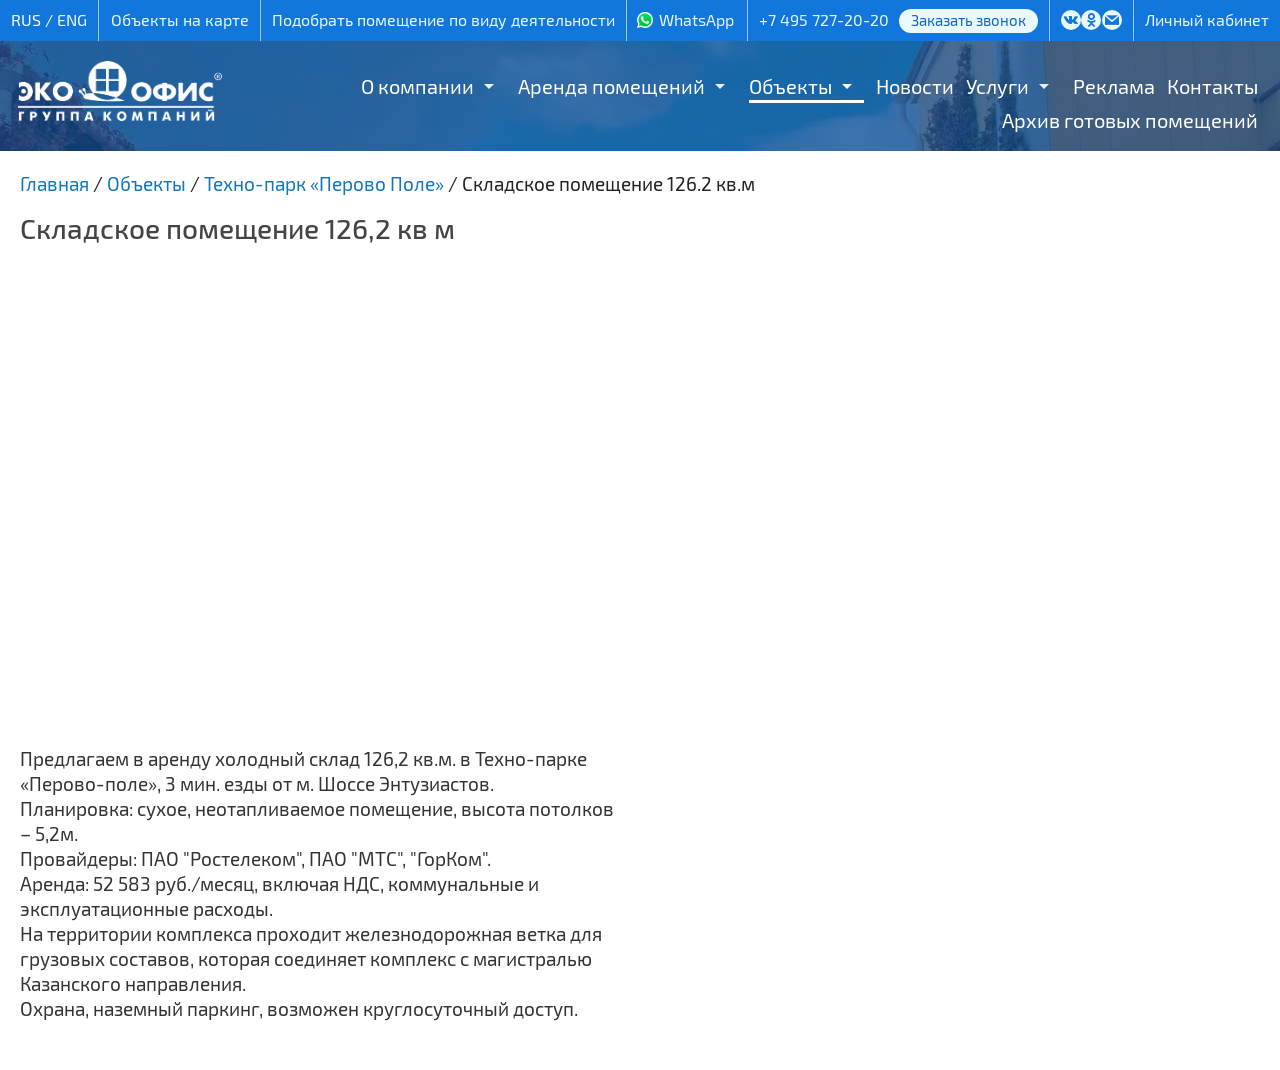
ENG (72, 19)
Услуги (997, 86)
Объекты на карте (180, 19)
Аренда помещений (611, 86)
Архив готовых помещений (1130, 120)
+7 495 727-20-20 (824, 19)
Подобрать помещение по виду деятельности (443, 19)
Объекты (790, 86)
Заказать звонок (968, 20)
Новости (915, 86)
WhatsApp (696, 19)
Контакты (1212, 86)
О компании (417, 86)
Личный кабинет (1207, 19)
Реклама (1114, 86)
